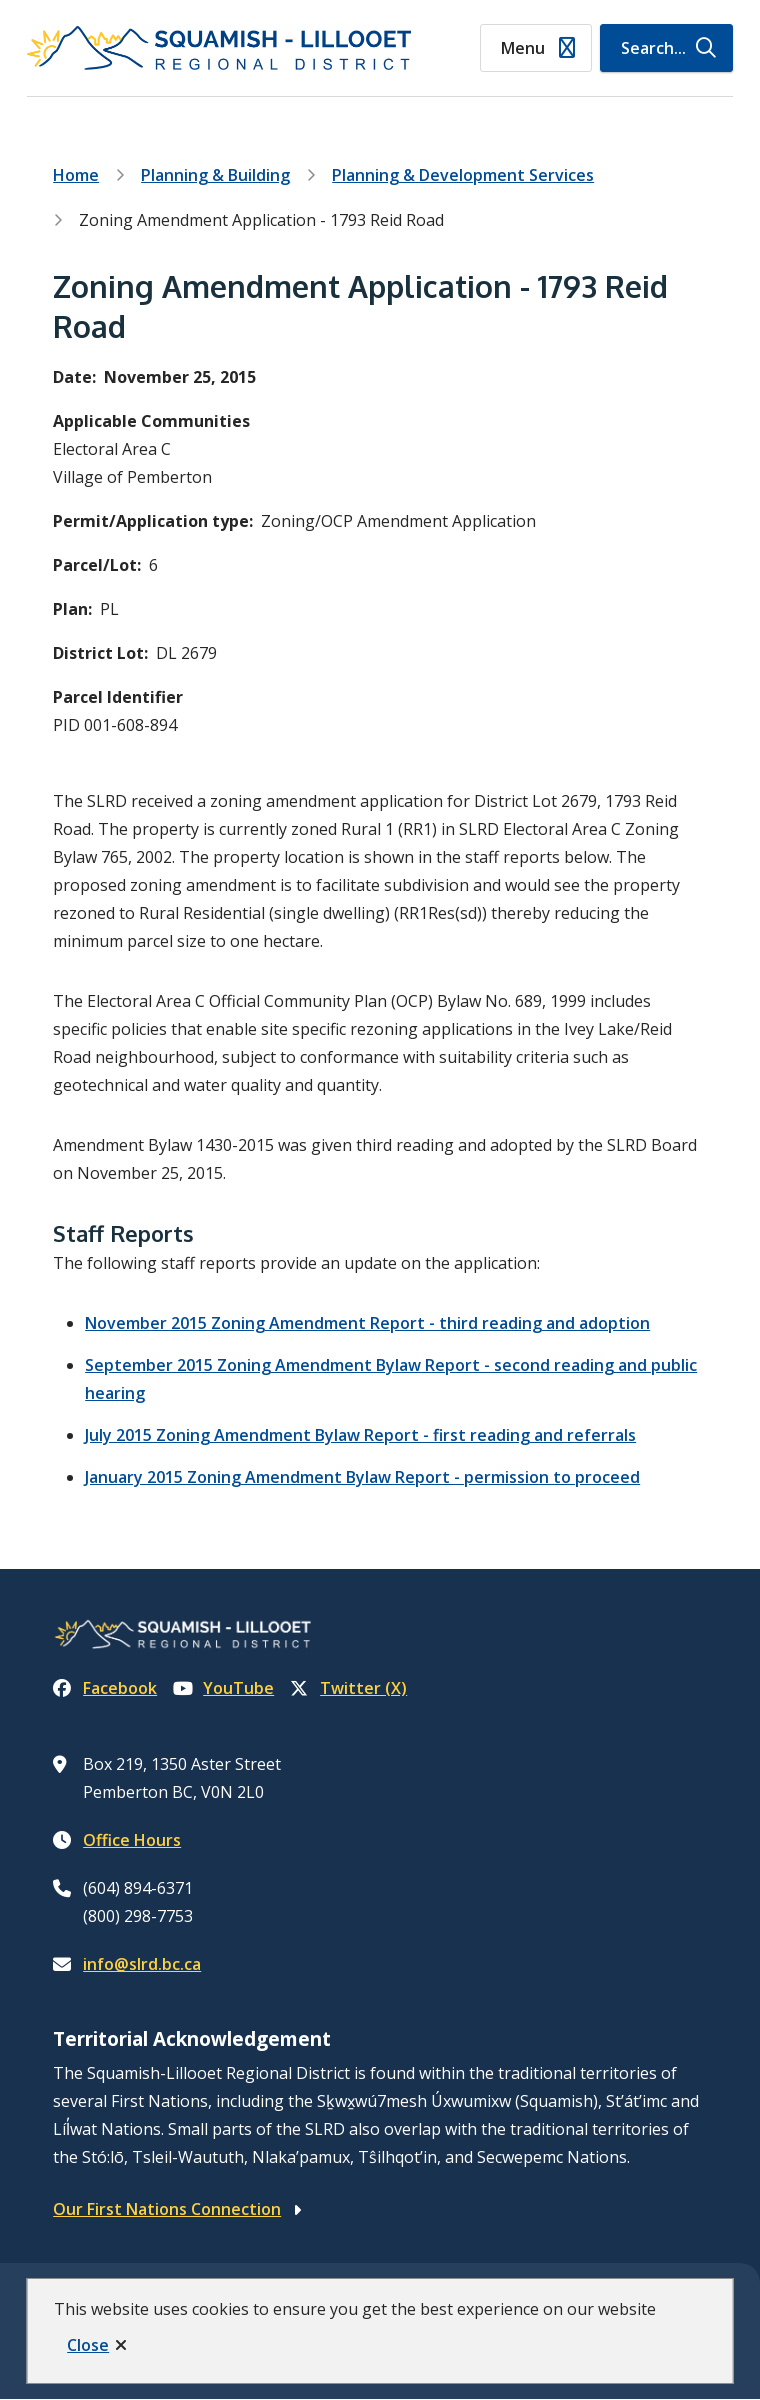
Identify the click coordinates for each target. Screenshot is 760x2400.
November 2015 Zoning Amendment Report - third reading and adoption (367, 1323)
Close (88, 2345)
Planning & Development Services (463, 175)
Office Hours (132, 1840)
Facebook (105, 1688)
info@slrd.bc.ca (142, 1964)
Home (76, 175)
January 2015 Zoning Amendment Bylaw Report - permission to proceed (362, 1477)
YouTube (223, 1688)
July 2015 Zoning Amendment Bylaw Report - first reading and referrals (360, 1435)
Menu (523, 48)
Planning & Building (215, 175)
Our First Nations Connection (167, 2209)
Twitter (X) (348, 1688)
